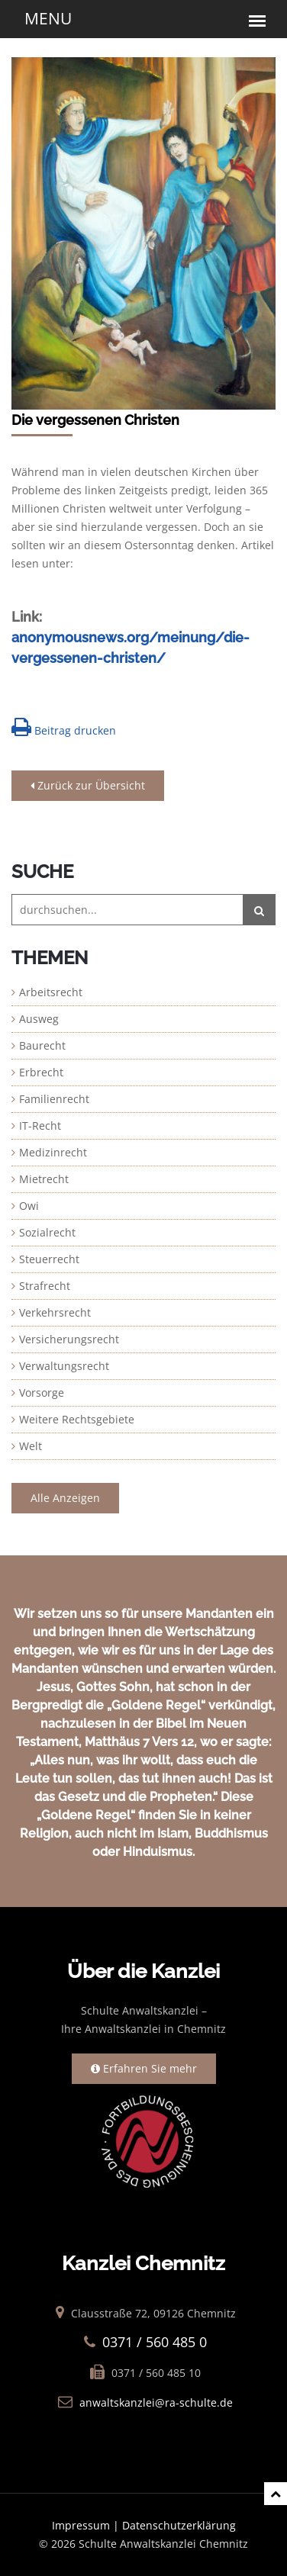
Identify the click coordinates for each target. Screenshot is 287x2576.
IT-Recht (40, 1125)
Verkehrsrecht (55, 1312)
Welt (30, 1446)
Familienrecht (54, 1099)
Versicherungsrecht (69, 1339)
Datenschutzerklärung (179, 2525)
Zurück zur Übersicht (88, 785)
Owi (29, 1205)
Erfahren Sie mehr (144, 2068)
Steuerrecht (49, 1259)
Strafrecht (44, 1285)
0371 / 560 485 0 (154, 2342)
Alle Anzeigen (65, 1498)
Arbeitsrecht (50, 992)
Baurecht (42, 1045)
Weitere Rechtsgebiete (76, 1419)
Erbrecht (41, 1072)
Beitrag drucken (63, 727)
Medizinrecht (53, 1152)
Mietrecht (44, 1179)
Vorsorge (41, 1392)
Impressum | (87, 2525)
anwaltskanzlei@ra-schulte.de (156, 2402)
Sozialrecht (47, 1232)
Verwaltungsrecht (64, 1366)
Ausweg (39, 1018)
